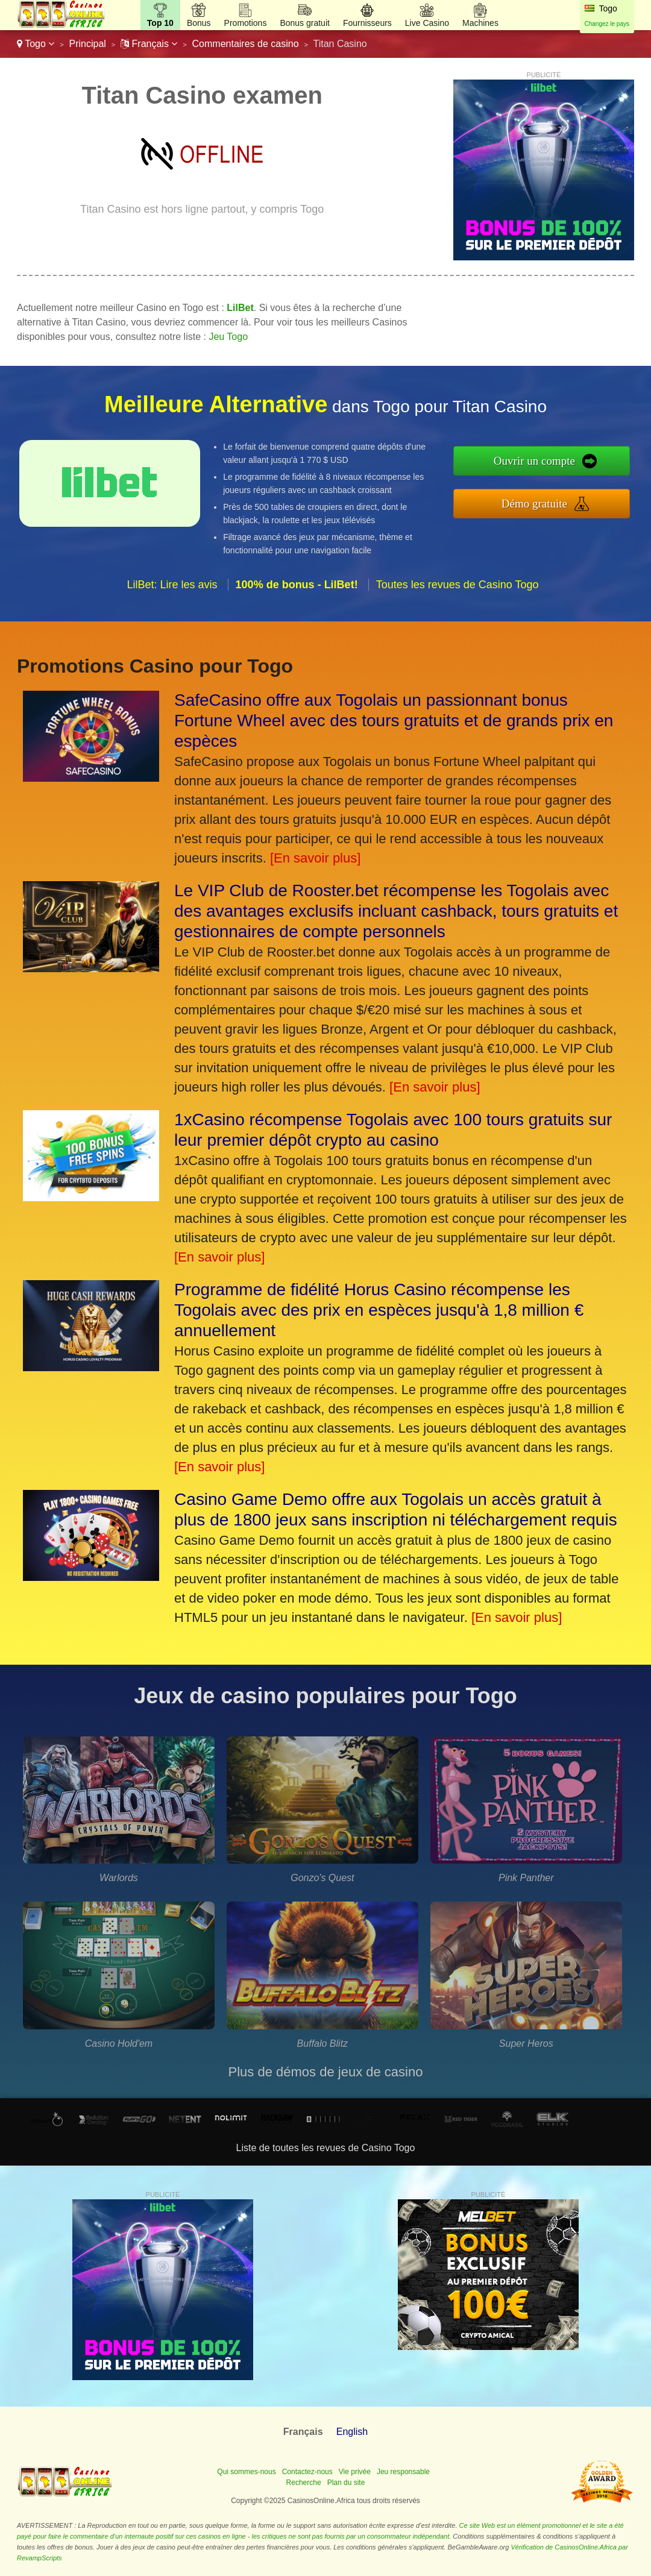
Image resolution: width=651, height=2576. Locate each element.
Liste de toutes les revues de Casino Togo (325, 2148)
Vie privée (355, 2472)
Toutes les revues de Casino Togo (457, 585)
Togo (35, 44)
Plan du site (346, 2482)
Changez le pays (607, 23)
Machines (480, 23)
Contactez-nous (307, 2472)
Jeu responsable (403, 2472)
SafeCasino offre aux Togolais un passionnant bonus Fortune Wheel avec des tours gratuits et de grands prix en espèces (393, 720)
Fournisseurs (367, 23)
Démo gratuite (534, 503)
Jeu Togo (228, 336)
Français (149, 44)
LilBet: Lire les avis (172, 585)
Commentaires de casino (245, 44)
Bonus (199, 23)
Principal (87, 44)
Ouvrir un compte (534, 460)
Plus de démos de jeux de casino (325, 2071)
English (352, 2432)
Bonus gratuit (305, 23)
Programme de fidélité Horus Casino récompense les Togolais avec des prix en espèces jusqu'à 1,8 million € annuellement (378, 1310)
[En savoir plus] (315, 857)
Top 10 (160, 23)
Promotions (245, 23)
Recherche (303, 2482)
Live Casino (427, 23)
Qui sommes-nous (246, 2472)
